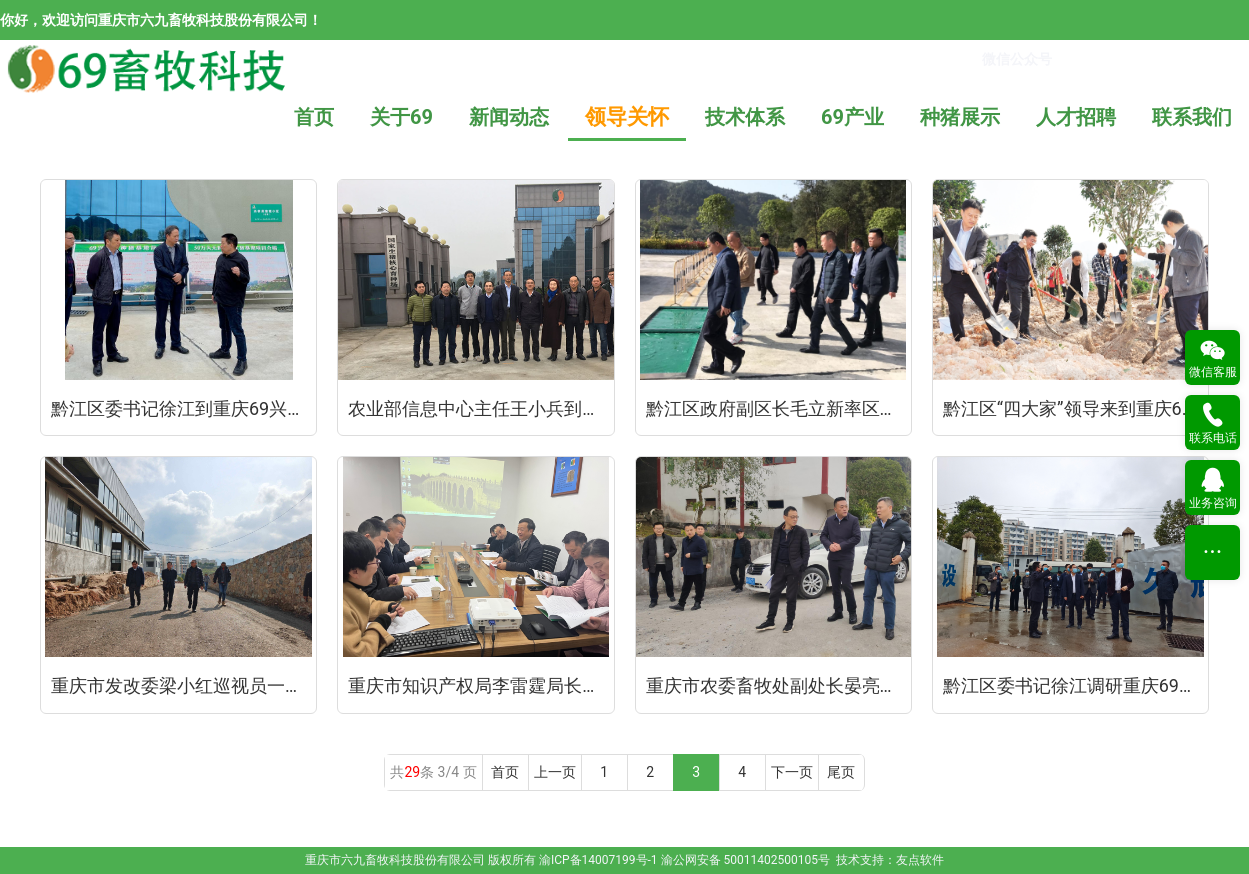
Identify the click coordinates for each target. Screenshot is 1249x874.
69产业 (852, 117)
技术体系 (745, 117)
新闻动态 (509, 117)
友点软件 (920, 860)
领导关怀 (627, 117)
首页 (314, 117)
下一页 (792, 772)
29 (412, 772)
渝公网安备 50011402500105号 (745, 860)
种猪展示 (960, 117)
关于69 (401, 117)
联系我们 (1192, 117)
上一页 (555, 772)
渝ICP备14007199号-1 (598, 860)
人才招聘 (1076, 117)
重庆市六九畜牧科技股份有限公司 (395, 860)
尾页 (841, 772)
